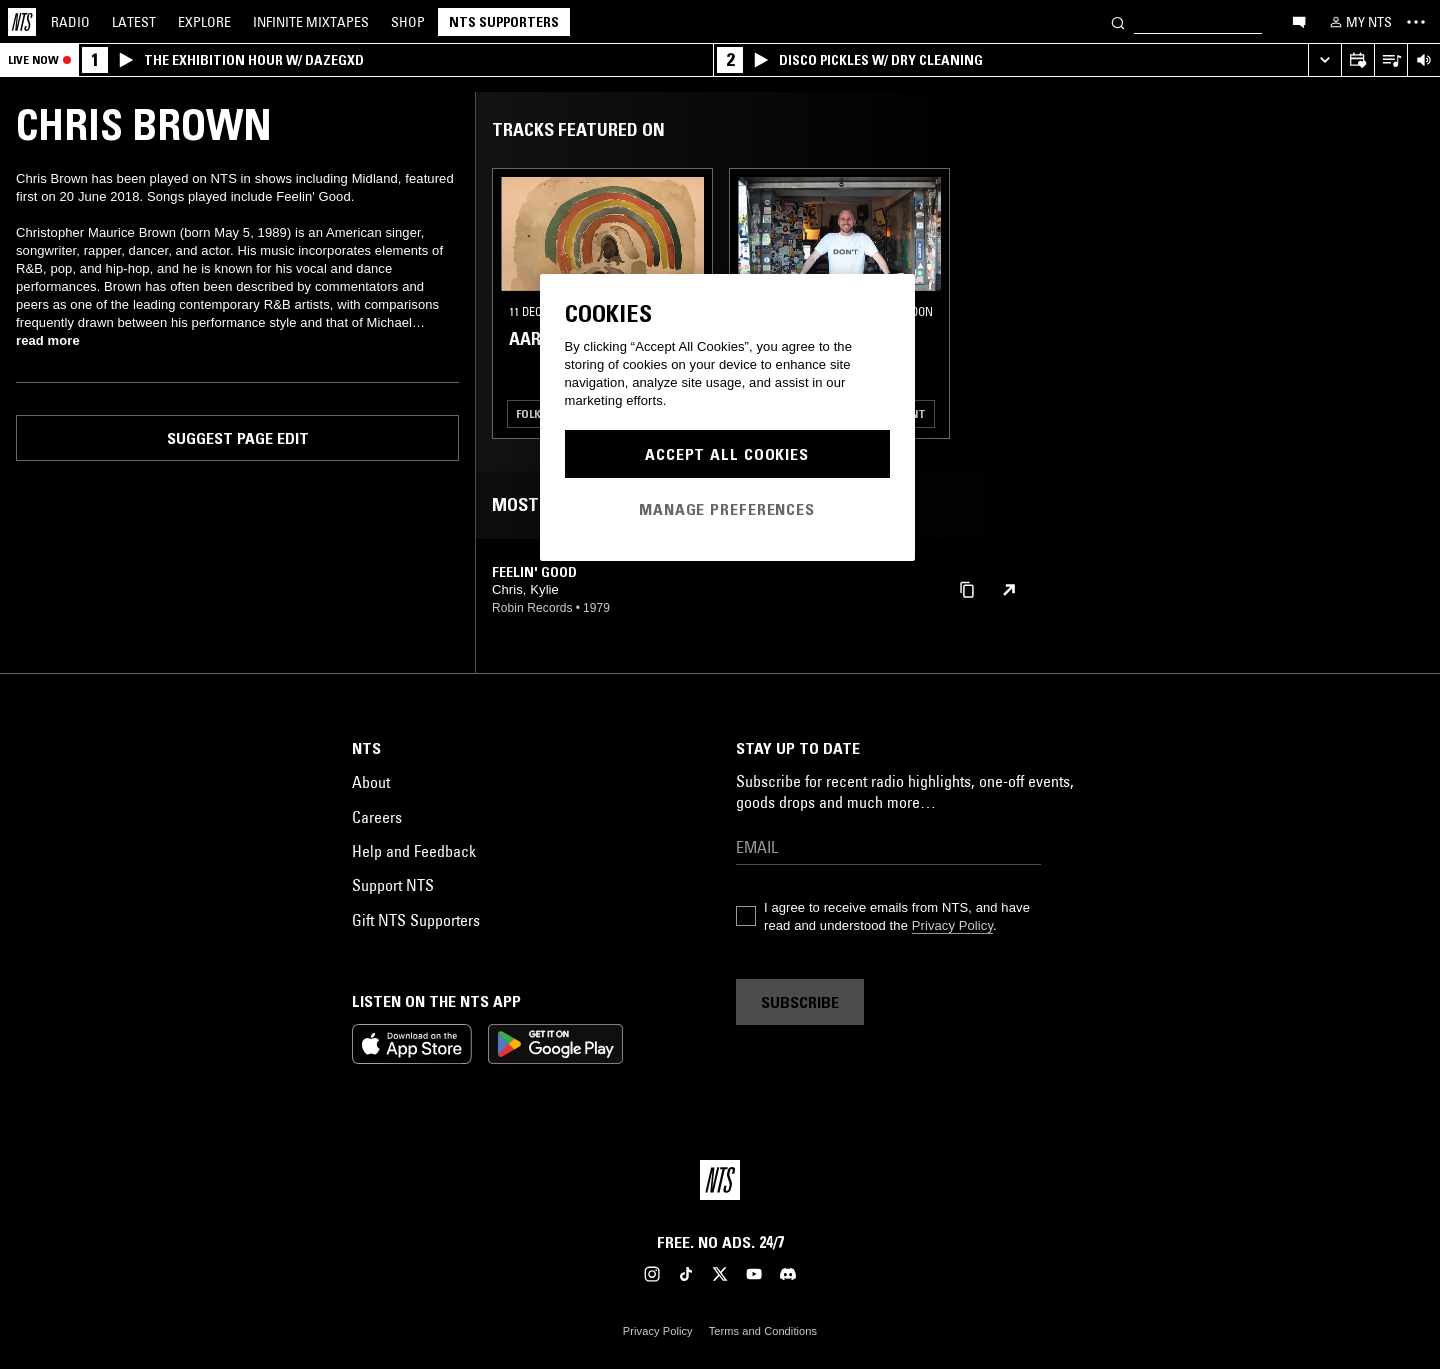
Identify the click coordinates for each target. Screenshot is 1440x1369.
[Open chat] (1299, 21)
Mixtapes (311, 22)
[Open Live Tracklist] (1390, 60)
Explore (204, 22)
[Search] (1118, 21)
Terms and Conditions (763, 1331)
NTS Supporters (504, 22)
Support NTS (393, 885)
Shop (408, 22)
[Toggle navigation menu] (1416, 22)
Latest (134, 22)
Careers (377, 817)
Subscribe (800, 1002)
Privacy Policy (952, 925)
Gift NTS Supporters (416, 920)
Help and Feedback (414, 851)
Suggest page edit (238, 438)
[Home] (22, 22)
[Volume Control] (1423, 60)
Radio (70, 22)
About (371, 782)
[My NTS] (1359, 22)
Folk (528, 413)
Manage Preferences (727, 509)
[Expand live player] (1324, 60)
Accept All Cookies (727, 454)
